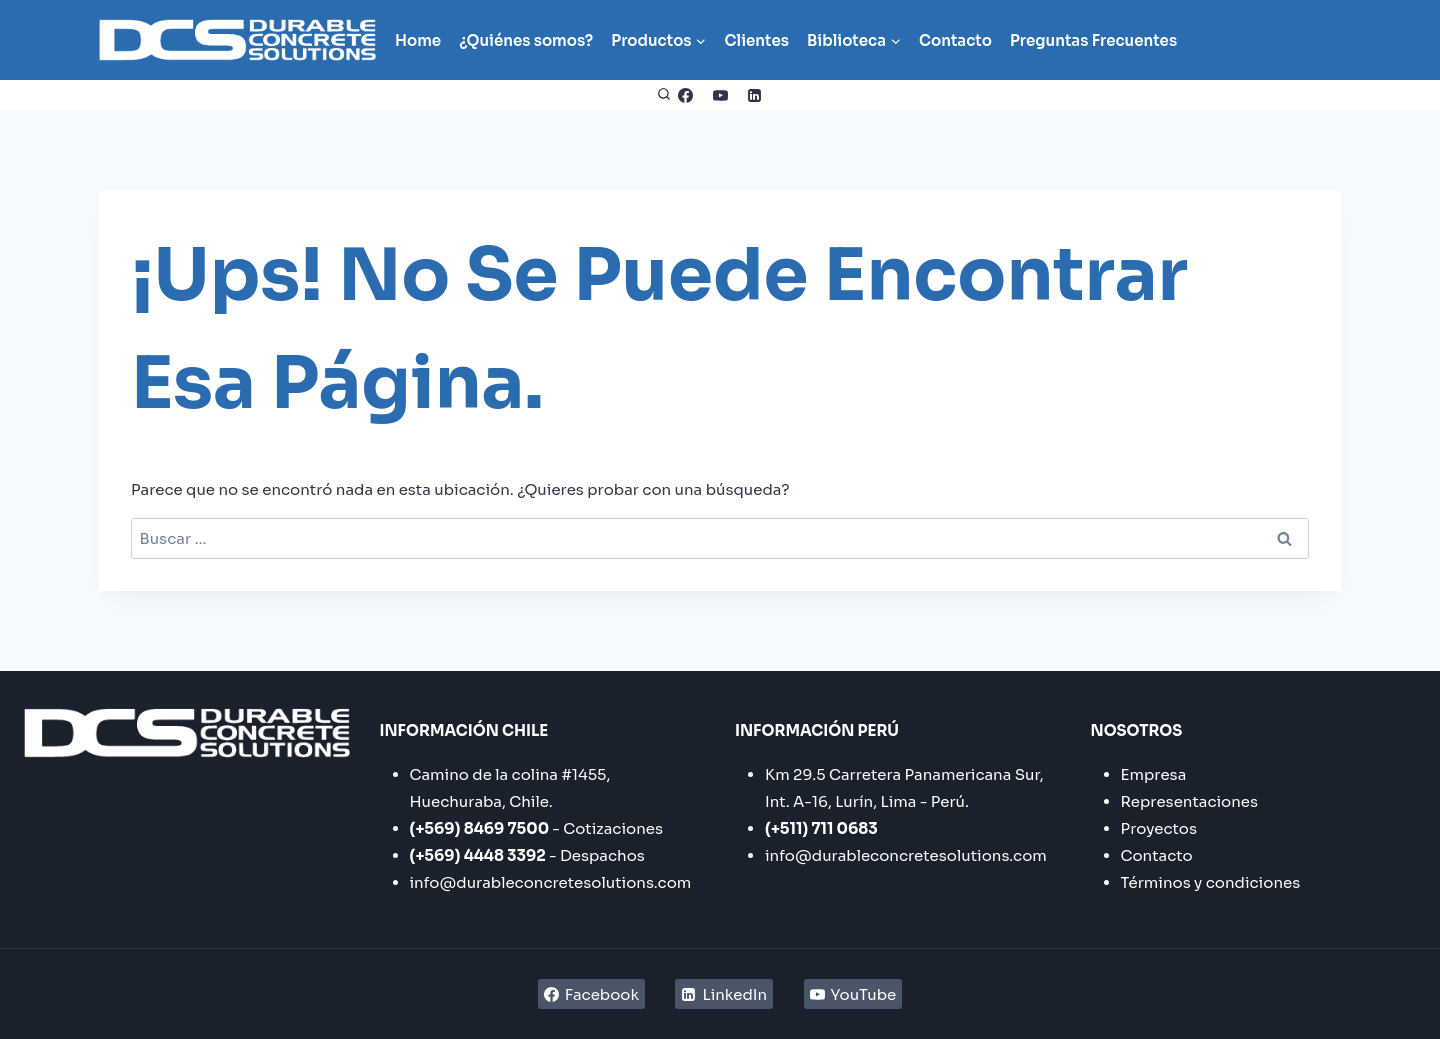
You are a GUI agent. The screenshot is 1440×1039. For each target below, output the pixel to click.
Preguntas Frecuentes (1093, 40)
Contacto (955, 40)
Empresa (1154, 774)
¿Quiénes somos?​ (526, 40)
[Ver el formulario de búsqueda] (664, 95)
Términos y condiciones (1211, 882)
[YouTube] (720, 95)
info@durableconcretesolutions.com (551, 882)
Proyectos (1159, 828)
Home (418, 40)
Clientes (757, 40)
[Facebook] (686, 95)
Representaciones (1190, 801)
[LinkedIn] (755, 95)
